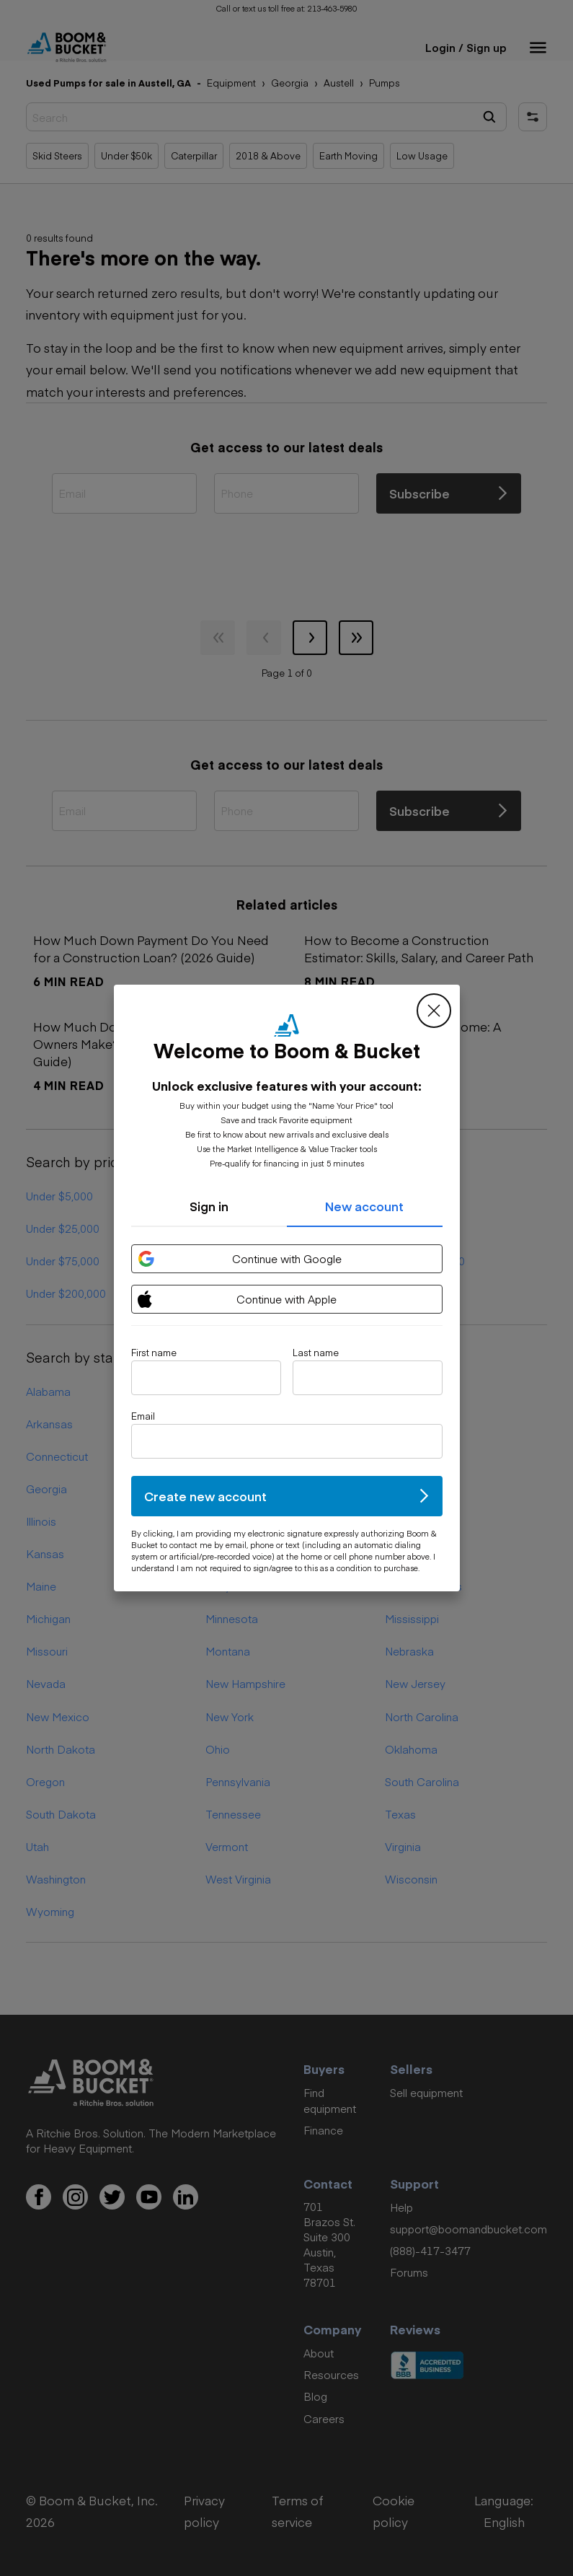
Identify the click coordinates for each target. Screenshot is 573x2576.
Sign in (209, 1206)
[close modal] (434, 1010)
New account (364, 1206)
